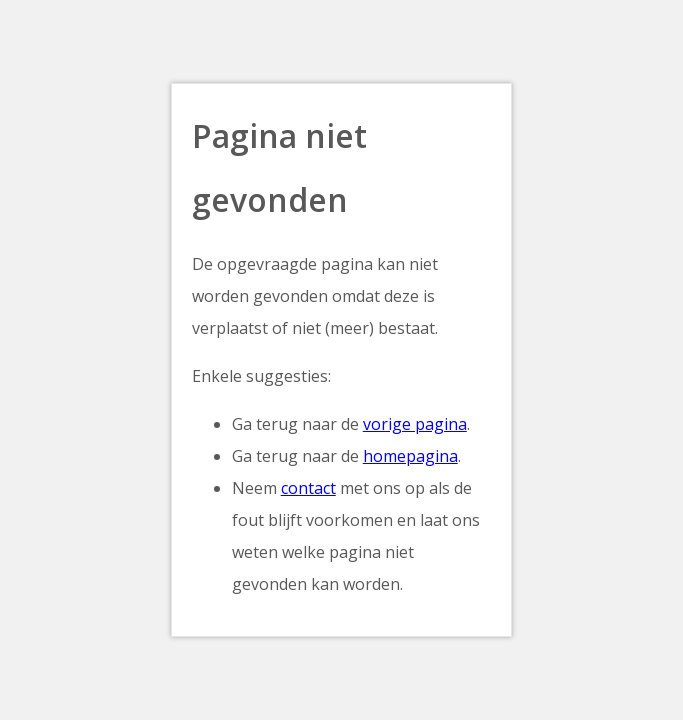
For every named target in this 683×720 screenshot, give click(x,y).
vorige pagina (415, 424)
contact (308, 488)
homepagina (410, 456)
